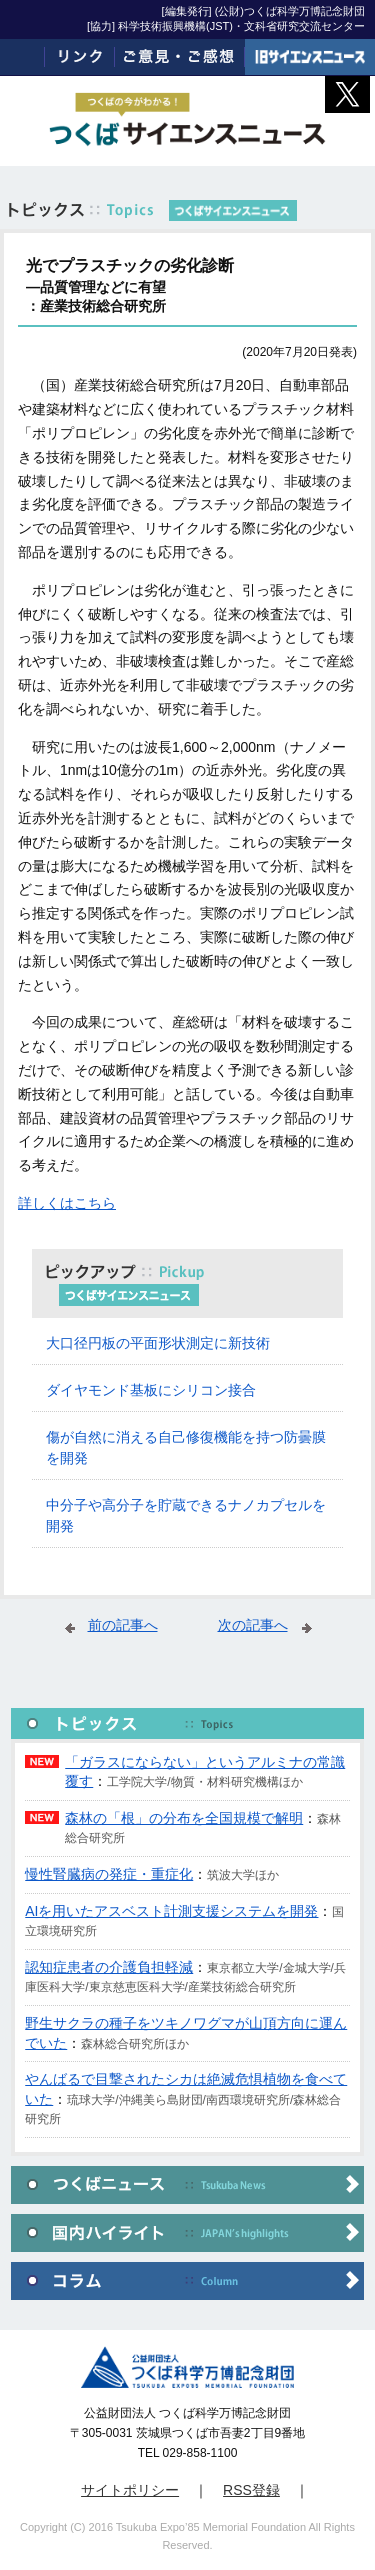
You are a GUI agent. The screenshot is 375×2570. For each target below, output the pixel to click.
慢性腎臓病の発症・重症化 (109, 1874)
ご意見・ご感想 (180, 57)
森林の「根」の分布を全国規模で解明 (184, 1818)
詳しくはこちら (67, 1203)
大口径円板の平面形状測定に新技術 (158, 1343)
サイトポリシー (130, 2490)
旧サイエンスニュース (310, 57)
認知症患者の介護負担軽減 (109, 1967)
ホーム (22, 57)
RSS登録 (251, 2490)
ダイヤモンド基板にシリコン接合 (151, 1390)
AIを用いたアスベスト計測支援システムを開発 (171, 1911)
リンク (80, 57)
